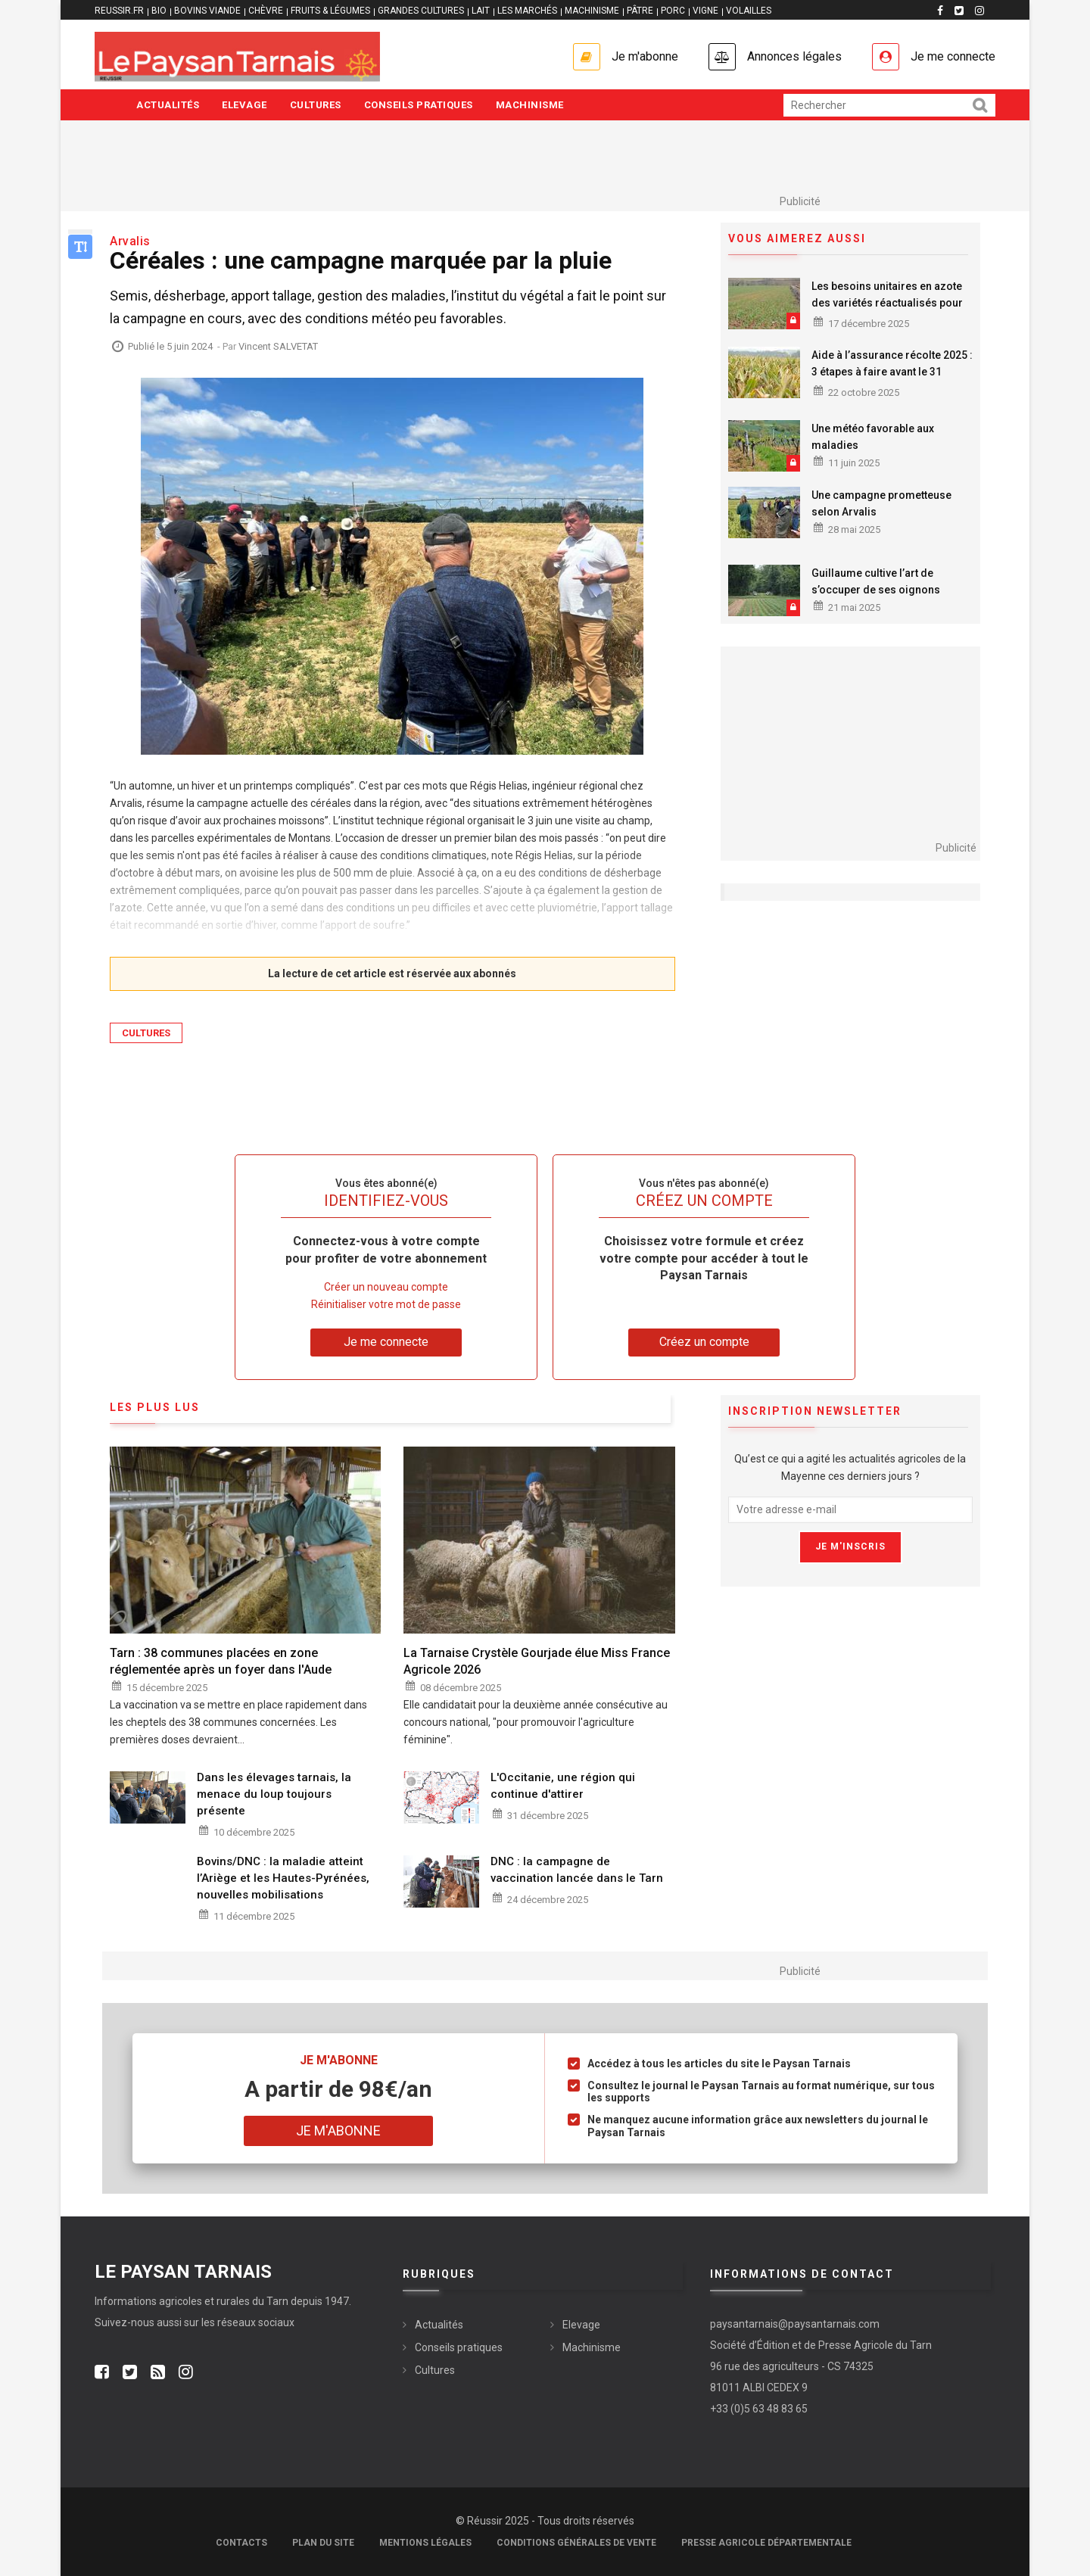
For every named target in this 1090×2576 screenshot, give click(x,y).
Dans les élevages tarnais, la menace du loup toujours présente (274, 1794)
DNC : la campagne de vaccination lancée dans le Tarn (576, 1870)
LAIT (481, 10)
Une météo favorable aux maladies (872, 436)
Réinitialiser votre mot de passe (386, 1304)
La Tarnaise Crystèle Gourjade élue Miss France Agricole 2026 (536, 1661)
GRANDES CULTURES (421, 10)
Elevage (244, 105)
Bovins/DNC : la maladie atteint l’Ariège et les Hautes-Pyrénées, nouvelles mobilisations (283, 1878)
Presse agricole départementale (766, 2542)
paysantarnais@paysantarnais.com (795, 2324)
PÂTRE (640, 10)
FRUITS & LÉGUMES (330, 10)
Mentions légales (425, 2542)
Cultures (315, 105)
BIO (159, 10)
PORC (673, 10)
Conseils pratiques (418, 105)
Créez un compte (704, 1342)
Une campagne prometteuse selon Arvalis (881, 503)
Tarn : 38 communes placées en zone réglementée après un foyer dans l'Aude (221, 1661)
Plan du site (323, 2542)
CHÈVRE (265, 10)
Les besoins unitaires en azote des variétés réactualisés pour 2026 (887, 303)
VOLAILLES (748, 10)
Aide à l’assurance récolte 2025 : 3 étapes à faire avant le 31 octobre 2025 (892, 371)
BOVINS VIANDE (207, 10)
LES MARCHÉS (527, 10)
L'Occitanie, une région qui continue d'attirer (562, 1786)
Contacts (241, 2542)
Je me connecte (953, 56)
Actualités (167, 105)
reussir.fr (119, 10)
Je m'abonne (645, 56)
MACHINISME (592, 10)
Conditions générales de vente (576, 2542)
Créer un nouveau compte (386, 1287)
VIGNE (705, 10)
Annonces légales (794, 56)
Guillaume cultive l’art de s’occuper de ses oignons (875, 581)
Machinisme (530, 105)
